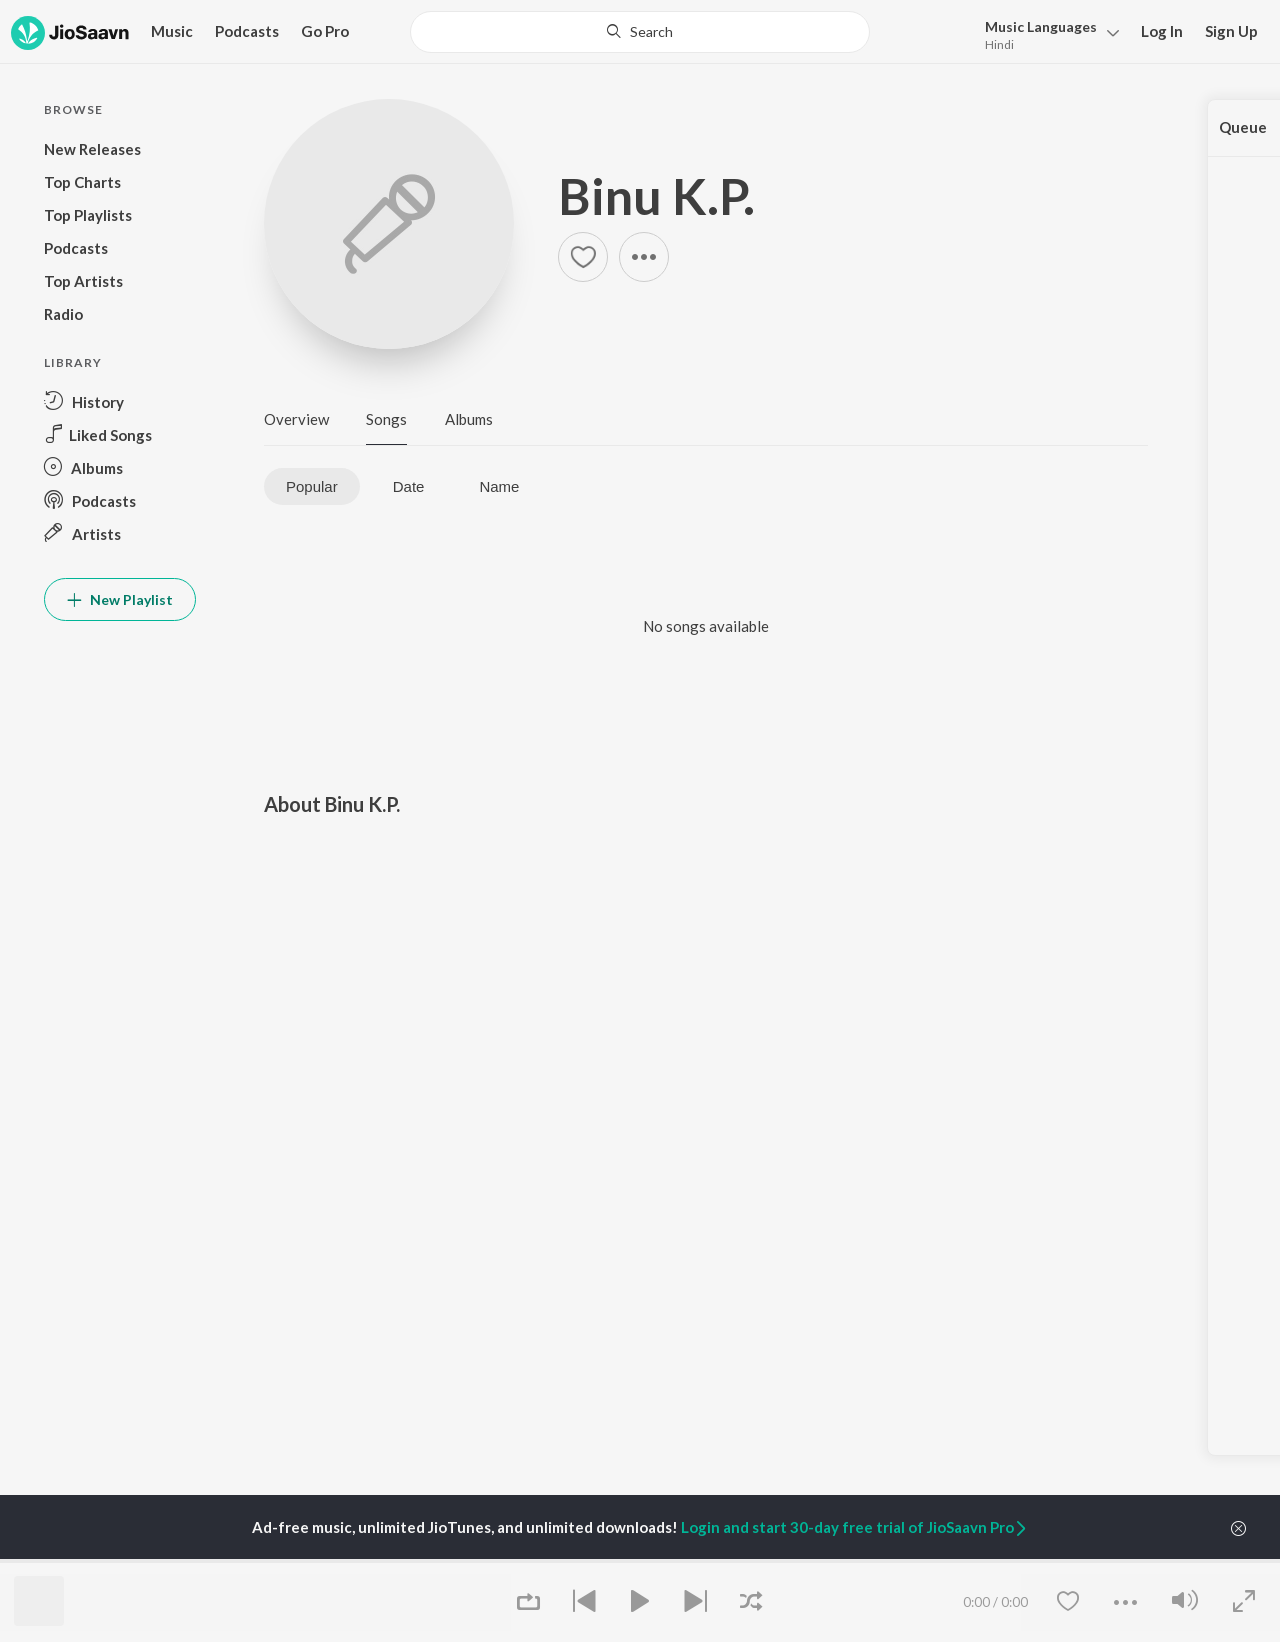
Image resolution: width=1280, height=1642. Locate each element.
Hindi (999, 44)
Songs (386, 419)
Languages (1041, 26)
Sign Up (1231, 31)
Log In (1162, 31)
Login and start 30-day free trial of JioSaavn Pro (855, 1527)
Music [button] (172, 31)
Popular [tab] (312, 486)
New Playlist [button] (120, 599)
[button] (1046, 33)
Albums (469, 419)
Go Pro (325, 31)
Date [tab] (409, 486)
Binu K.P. (656, 196)
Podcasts (247, 31)
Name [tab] (499, 486)
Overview (296, 419)
